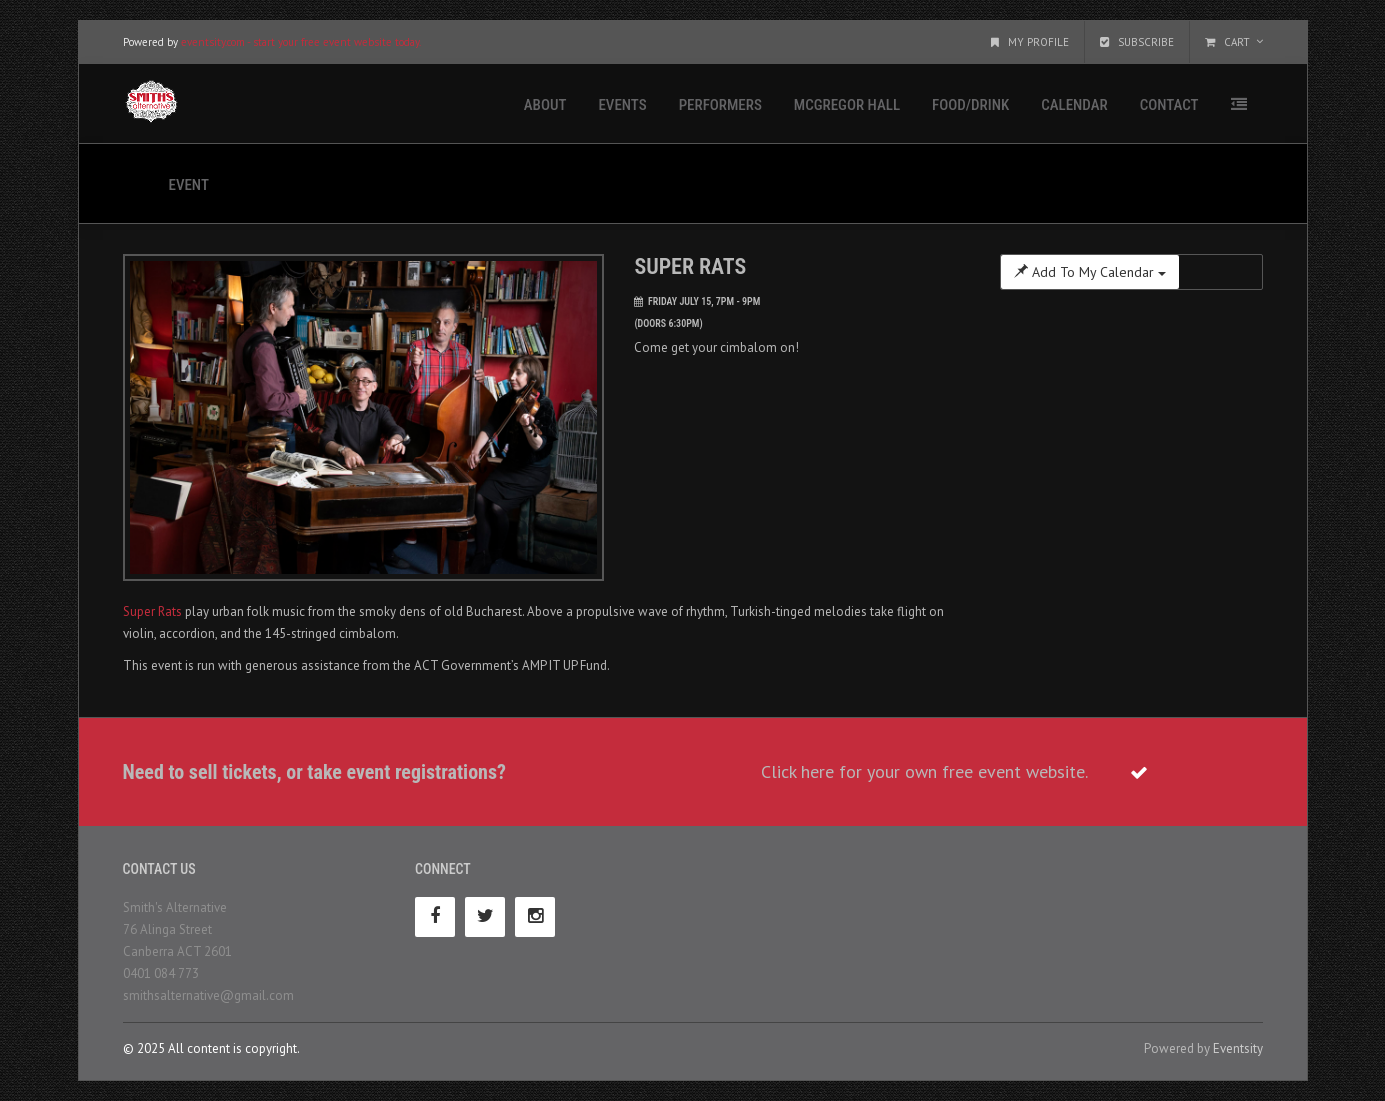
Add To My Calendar (1090, 272)
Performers (720, 105)
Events (622, 105)
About (545, 105)
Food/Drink (970, 105)
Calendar (1074, 105)
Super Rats (152, 611)
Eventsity (1238, 1048)
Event (189, 185)
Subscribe (1137, 42)
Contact (1169, 105)
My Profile (1030, 42)
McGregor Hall (847, 105)
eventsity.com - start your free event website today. (301, 42)
